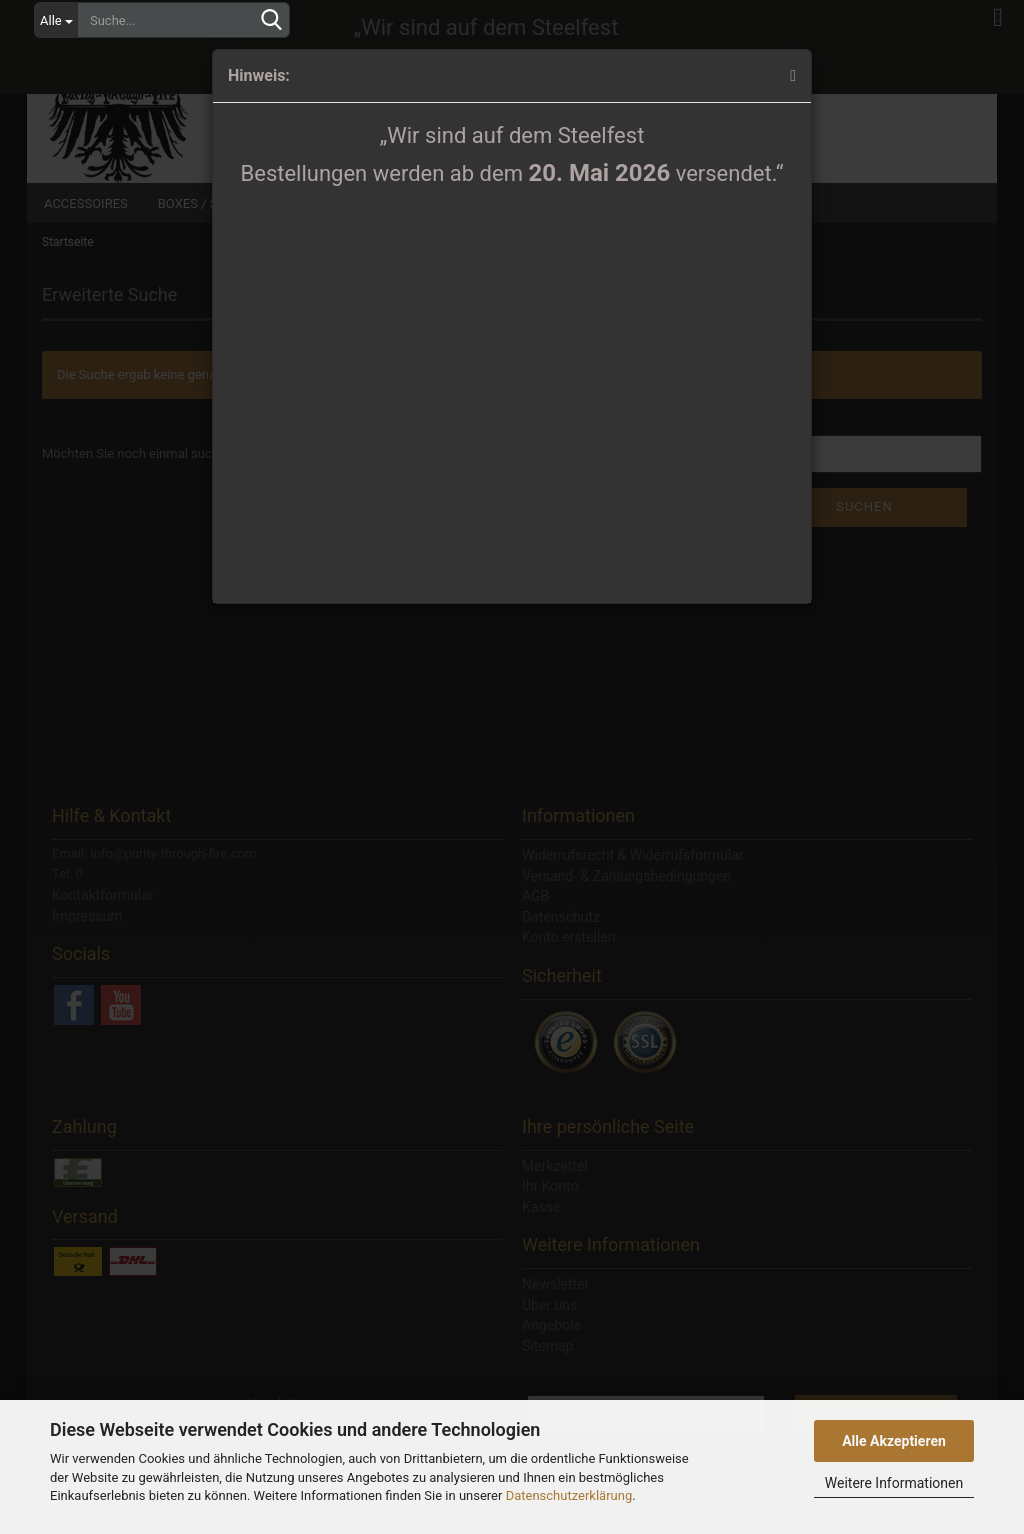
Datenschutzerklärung (569, 1495)
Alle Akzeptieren (894, 1441)
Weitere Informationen (894, 1483)
